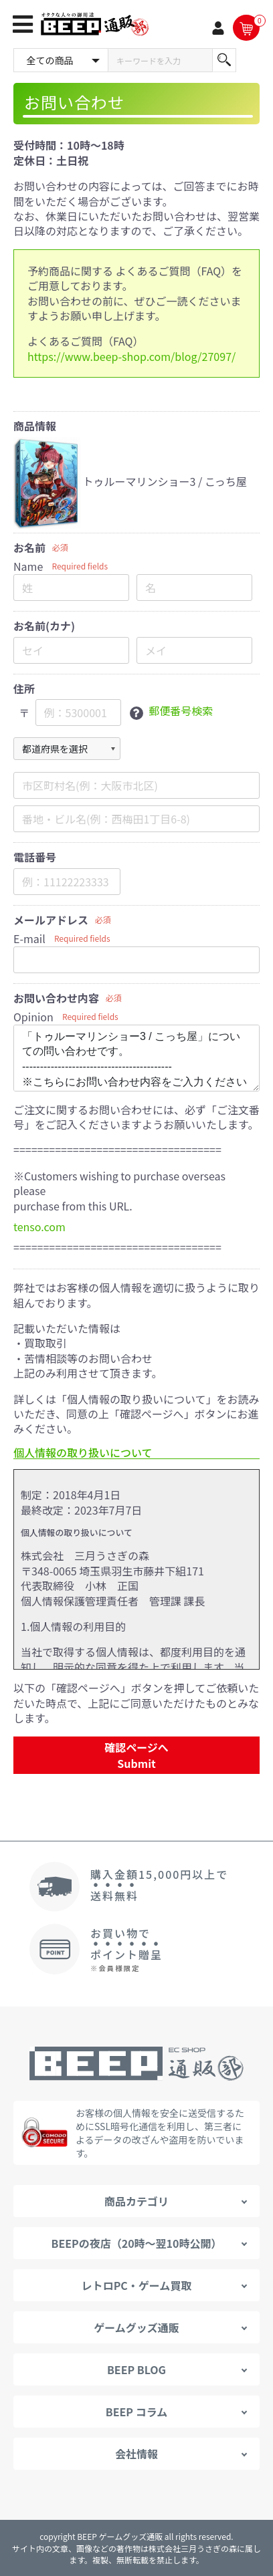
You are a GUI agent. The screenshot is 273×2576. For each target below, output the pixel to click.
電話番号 (34, 857)
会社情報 (136, 2454)
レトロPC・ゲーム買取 (137, 2285)
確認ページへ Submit (136, 1755)
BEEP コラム (136, 2412)
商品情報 (34, 426)
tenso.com (39, 1226)
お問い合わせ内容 (56, 998)
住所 (24, 688)
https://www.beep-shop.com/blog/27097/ (131, 356)
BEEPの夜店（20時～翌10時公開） (136, 2243)
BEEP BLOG (136, 2369)
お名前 (29, 547)
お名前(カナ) (44, 626)
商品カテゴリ (136, 2201)
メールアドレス (50, 920)
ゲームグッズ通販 (136, 2327)
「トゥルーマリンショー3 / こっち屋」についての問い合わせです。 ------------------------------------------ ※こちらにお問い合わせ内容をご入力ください (136, 1058)
